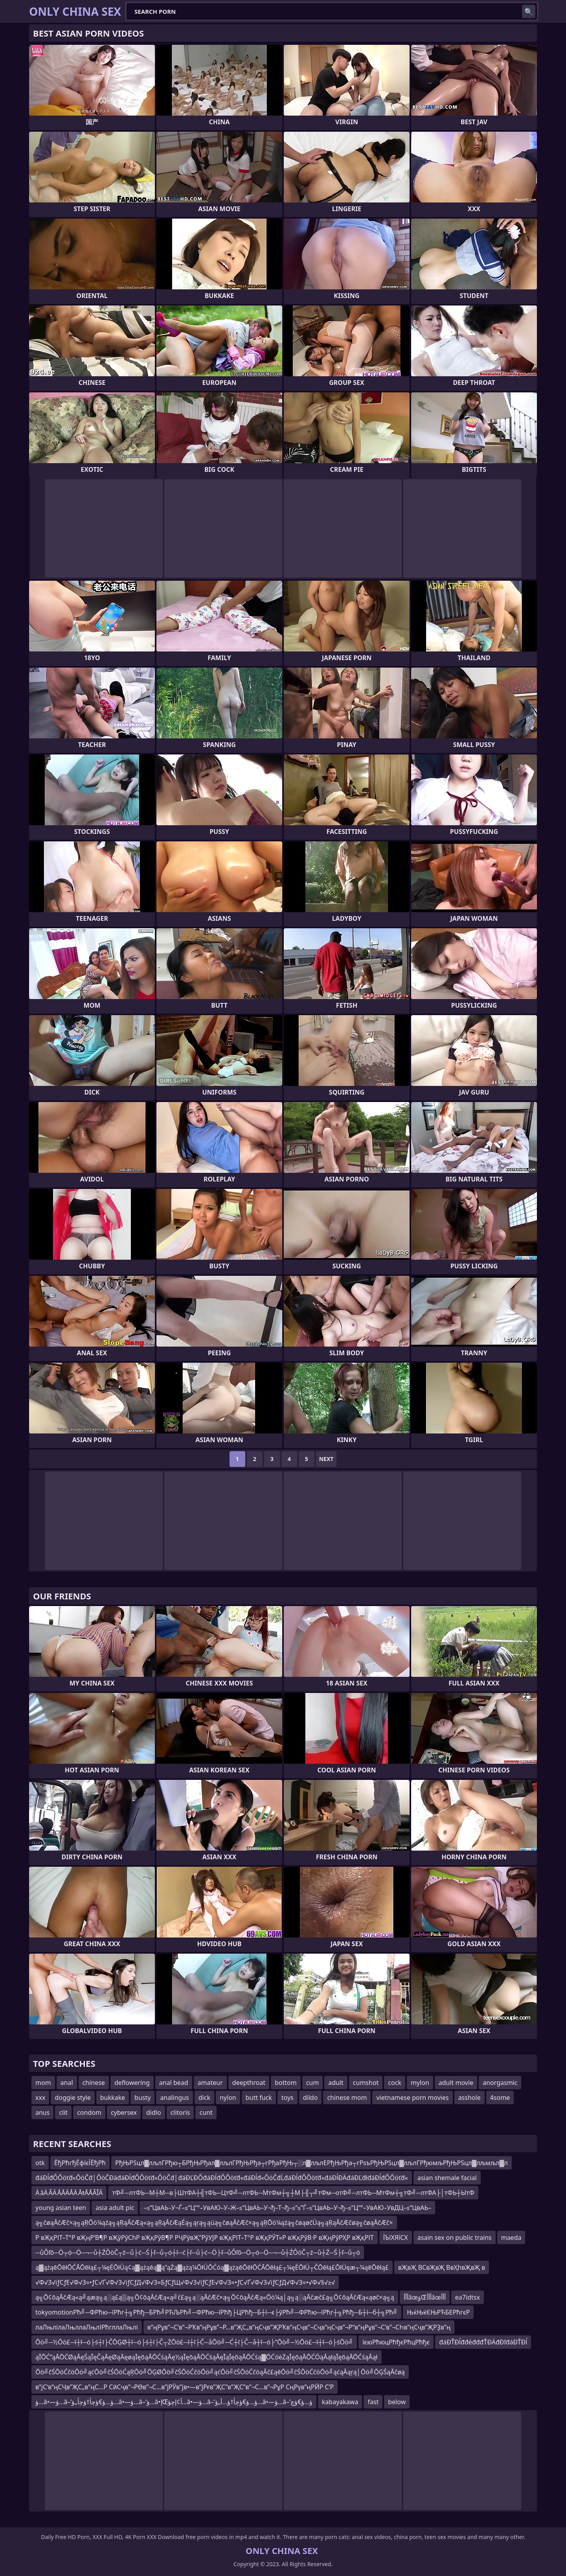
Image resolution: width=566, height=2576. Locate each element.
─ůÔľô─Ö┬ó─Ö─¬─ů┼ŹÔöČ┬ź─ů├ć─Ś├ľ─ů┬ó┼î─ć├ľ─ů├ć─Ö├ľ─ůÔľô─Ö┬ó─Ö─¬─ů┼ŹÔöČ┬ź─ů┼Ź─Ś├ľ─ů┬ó (197, 2252)
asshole (469, 2097)
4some (500, 2097)
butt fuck (259, 2097)
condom (89, 2112)
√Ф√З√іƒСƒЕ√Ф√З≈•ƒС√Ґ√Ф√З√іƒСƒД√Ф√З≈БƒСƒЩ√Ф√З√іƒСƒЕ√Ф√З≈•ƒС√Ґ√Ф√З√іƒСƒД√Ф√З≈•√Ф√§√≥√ (185, 2282)
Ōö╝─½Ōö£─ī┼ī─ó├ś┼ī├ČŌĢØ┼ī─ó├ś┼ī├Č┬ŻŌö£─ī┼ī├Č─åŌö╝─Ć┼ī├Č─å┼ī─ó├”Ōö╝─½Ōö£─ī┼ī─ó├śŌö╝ (194, 2342)
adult (336, 2082)
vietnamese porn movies (412, 2097)
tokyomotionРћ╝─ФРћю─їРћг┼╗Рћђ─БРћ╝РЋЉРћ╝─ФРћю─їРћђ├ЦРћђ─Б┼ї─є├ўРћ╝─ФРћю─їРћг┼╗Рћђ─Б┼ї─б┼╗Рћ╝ (216, 2312)
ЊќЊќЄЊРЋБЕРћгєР (438, 2312)
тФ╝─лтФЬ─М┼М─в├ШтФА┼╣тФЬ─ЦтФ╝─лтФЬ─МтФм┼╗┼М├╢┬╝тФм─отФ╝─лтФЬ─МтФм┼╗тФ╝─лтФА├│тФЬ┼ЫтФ (293, 2192)
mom (43, 2082)
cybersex (124, 2112)
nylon (228, 2097)
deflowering (132, 2082)
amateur (210, 2082)
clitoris (180, 2112)
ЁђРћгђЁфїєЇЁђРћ (80, 2162)
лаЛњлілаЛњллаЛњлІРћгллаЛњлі (86, 2327)
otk (40, 2162)
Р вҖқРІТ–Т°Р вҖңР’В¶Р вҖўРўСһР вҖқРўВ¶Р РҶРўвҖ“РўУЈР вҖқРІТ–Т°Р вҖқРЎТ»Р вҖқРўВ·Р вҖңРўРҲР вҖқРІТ (204, 2237)
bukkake (112, 2097)
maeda (511, 2237)
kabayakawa (340, 2402)
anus (42, 2112)
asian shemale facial (447, 2177)
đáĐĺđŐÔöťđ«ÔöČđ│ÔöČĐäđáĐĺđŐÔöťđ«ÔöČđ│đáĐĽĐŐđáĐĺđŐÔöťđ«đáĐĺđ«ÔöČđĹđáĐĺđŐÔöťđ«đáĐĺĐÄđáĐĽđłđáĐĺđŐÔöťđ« (221, 2177)
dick (204, 2097)
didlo (153, 2112)
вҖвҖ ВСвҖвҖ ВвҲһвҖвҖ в (441, 2267)
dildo (310, 2097)
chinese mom (347, 2097)
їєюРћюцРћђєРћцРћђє (396, 2342)
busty (142, 2097)
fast (373, 2402)
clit (63, 2112)
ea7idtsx (467, 2297)
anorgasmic (500, 2082)
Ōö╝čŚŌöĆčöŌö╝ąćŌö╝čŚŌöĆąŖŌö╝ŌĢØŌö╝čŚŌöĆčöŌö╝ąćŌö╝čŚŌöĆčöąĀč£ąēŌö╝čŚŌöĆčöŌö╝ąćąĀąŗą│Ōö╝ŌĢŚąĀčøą (220, 2372)
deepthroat (248, 2082)
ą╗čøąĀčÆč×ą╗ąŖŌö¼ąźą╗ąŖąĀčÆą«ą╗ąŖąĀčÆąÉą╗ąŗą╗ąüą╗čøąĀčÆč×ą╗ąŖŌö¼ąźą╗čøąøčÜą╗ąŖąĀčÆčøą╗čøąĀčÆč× (214, 2222)
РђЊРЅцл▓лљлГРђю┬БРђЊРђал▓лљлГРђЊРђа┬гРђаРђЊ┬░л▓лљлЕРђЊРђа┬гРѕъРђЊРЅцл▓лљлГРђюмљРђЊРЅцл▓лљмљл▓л (311, 2162)
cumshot (366, 2082)
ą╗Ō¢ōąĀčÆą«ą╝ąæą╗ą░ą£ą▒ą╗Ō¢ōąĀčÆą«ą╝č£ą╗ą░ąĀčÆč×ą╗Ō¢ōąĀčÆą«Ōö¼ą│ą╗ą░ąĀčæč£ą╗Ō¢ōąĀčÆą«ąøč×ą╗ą (214, 2297)
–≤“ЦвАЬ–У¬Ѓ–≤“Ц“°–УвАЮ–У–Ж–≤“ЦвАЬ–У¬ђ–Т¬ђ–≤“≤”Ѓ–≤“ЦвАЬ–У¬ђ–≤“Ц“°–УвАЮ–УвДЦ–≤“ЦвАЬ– (287, 2207)
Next (326, 1459)
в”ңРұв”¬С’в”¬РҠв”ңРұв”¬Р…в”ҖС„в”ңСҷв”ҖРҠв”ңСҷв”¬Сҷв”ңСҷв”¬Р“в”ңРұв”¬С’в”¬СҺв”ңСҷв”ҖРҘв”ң (299, 2327)
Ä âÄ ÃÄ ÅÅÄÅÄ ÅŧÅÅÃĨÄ (69, 2192)
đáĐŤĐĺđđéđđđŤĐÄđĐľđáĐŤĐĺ (483, 2342)
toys (287, 2097)
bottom (286, 2082)
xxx (40, 2097)
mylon (420, 2082)
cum (312, 2082)
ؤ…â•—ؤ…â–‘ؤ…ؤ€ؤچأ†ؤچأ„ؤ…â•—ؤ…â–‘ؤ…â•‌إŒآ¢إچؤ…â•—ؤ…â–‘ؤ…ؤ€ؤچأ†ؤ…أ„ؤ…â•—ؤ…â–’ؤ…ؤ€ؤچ (173, 2402)
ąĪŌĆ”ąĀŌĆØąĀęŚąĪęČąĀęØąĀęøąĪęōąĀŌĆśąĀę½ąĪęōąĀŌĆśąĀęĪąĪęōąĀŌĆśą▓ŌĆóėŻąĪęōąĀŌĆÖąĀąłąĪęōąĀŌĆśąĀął (206, 2357)
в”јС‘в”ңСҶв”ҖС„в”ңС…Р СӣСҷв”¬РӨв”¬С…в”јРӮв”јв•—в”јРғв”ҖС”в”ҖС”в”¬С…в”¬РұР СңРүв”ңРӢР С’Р (184, 2387)
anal (67, 2082)
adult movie (456, 2082)
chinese (94, 2082)
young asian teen (60, 2207)
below (397, 2402)
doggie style (72, 2097)
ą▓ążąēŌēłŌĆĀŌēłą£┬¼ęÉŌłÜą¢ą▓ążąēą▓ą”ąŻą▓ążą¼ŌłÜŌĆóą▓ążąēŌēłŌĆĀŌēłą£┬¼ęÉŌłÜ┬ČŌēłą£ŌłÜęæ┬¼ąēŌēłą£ (212, 2267)
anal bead (173, 2082)
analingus (174, 2097)
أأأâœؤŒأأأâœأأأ (425, 2297)
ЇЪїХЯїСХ (395, 2237)
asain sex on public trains (454, 2237)
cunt (205, 2112)
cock (394, 2082)
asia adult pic (115, 2207)
